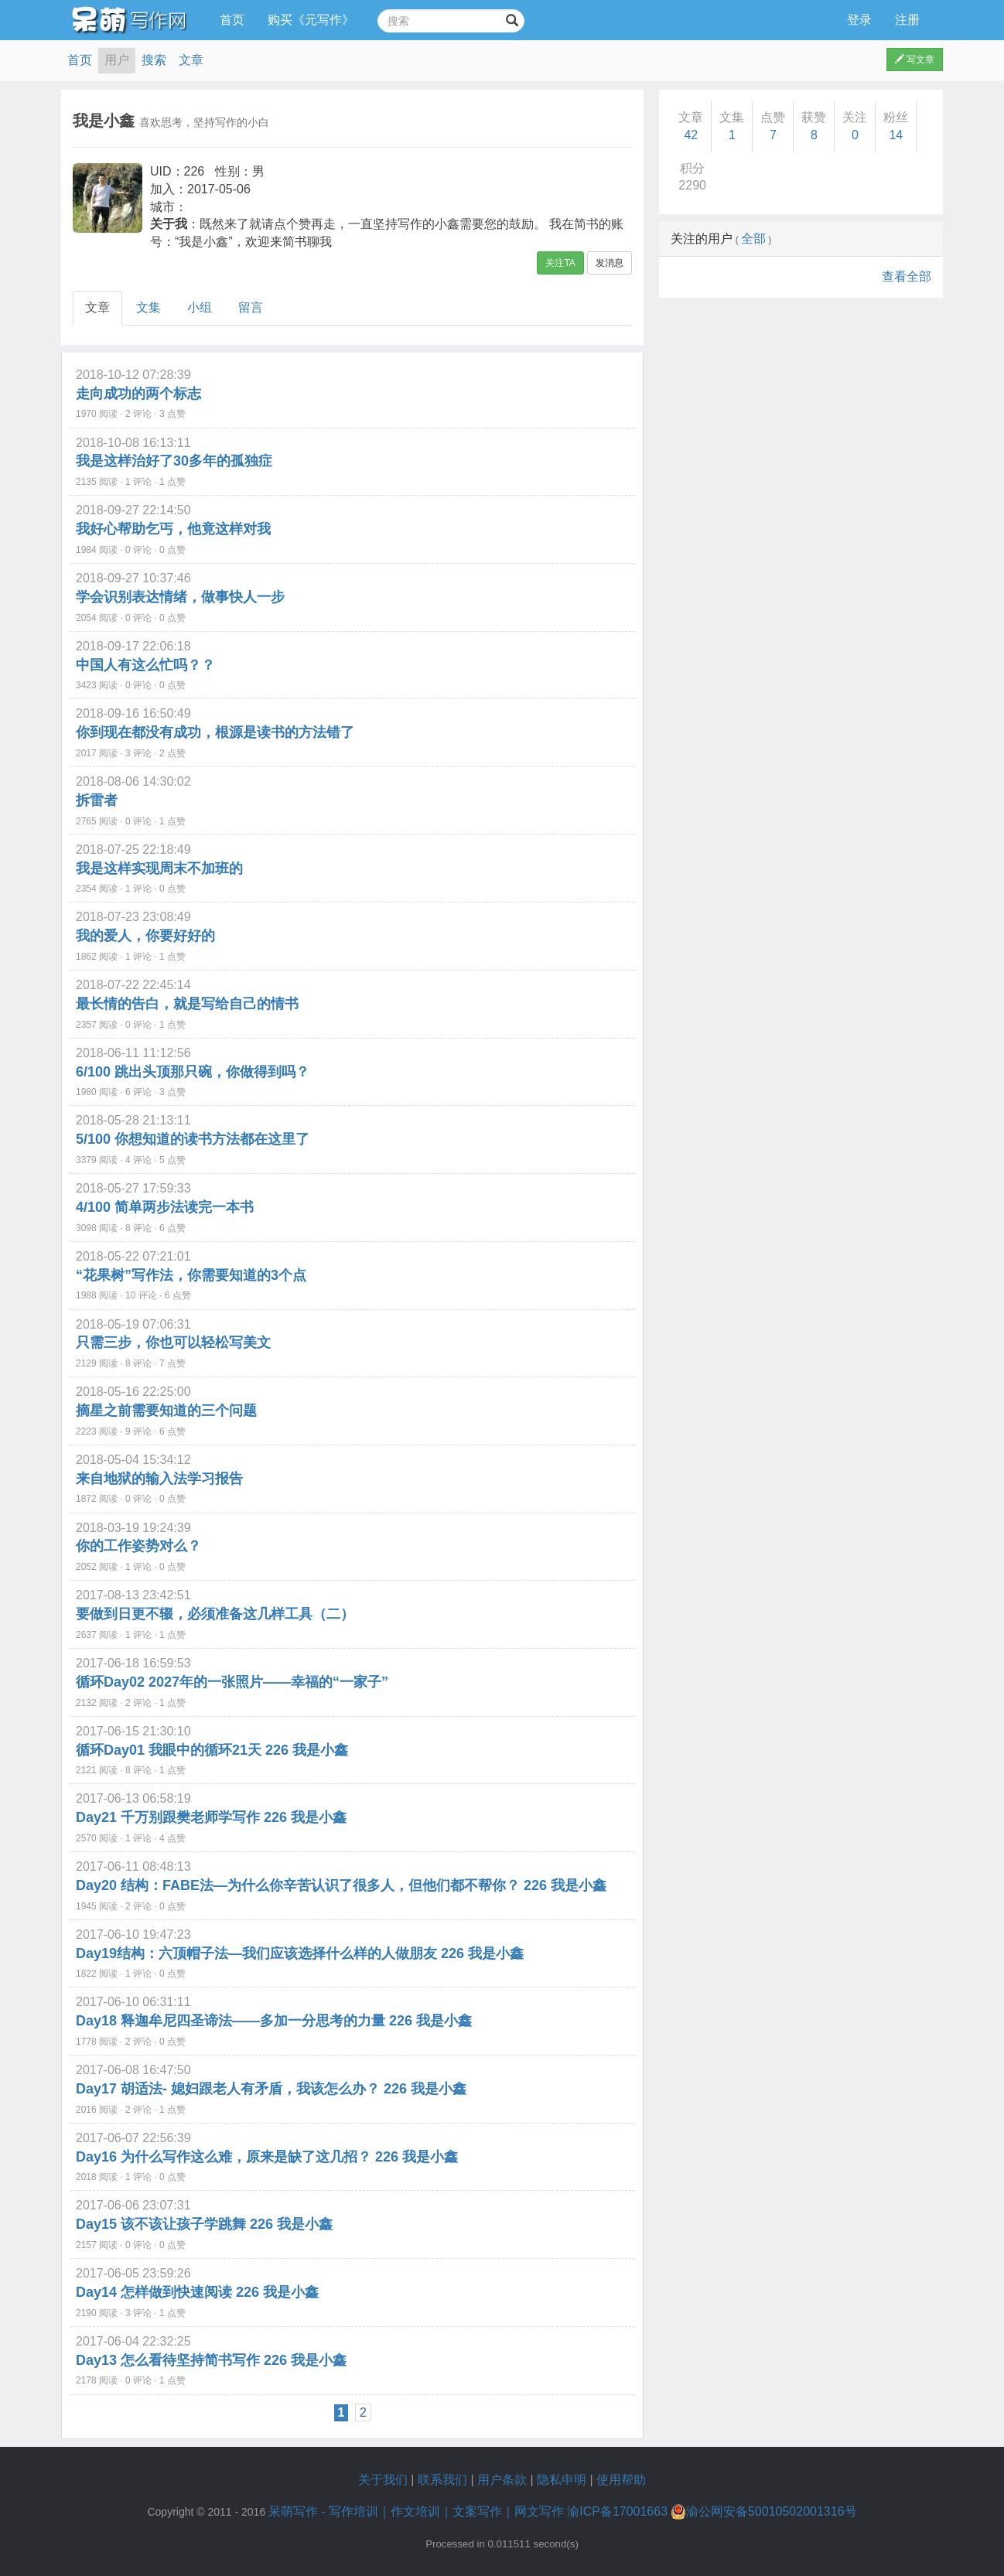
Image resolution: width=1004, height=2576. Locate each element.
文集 (148, 307)
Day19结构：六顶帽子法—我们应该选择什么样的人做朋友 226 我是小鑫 (300, 1953)
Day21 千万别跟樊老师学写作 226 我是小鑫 (211, 1817)
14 (896, 135)
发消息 (609, 263)
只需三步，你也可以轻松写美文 (173, 1342)
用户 (116, 60)
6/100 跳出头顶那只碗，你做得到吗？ (192, 1072)
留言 (250, 307)
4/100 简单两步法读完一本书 (165, 1207)
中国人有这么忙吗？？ (145, 665)
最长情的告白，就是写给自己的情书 (187, 1004)
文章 (191, 60)
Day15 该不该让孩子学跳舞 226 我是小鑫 (204, 2224)
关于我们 (383, 2479)
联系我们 (442, 2479)
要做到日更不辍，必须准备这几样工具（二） (215, 1614)
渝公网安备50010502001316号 (764, 2512)
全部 (753, 238)
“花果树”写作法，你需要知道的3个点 (191, 1275)
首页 (232, 19)
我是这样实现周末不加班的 (159, 868)
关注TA (560, 263)
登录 (859, 19)
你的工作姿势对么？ (138, 1546)
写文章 (914, 59)
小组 (199, 307)
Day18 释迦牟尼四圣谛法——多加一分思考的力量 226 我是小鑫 (274, 2020)
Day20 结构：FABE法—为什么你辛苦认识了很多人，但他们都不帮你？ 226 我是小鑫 (341, 1885)
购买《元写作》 (311, 19)
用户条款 (502, 2479)
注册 (907, 19)
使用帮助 (621, 2479)
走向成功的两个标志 (138, 393)
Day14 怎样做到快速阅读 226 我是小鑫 (197, 2292)
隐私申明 (561, 2479)
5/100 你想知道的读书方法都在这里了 (192, 1139)
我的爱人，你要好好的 (145, 935)
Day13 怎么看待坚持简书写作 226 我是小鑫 (211, 2360)
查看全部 (906, 276)
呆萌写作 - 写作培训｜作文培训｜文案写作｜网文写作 (416, 2511)
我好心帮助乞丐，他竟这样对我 (173, 529)
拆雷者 (97, 800)
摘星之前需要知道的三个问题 (166, 1410)
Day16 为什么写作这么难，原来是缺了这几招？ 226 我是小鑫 (267, 2157)
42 (691, 135)
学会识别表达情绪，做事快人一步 (180, 597)
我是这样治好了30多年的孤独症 (174, 461)
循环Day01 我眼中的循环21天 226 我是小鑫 (212, 1750)
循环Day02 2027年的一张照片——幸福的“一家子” (232, 1682)
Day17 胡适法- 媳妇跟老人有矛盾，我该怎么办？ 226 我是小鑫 (271, 2089)
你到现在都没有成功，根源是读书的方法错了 (215, 732)
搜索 (154, 60)
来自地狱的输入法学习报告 (159, 1478)
